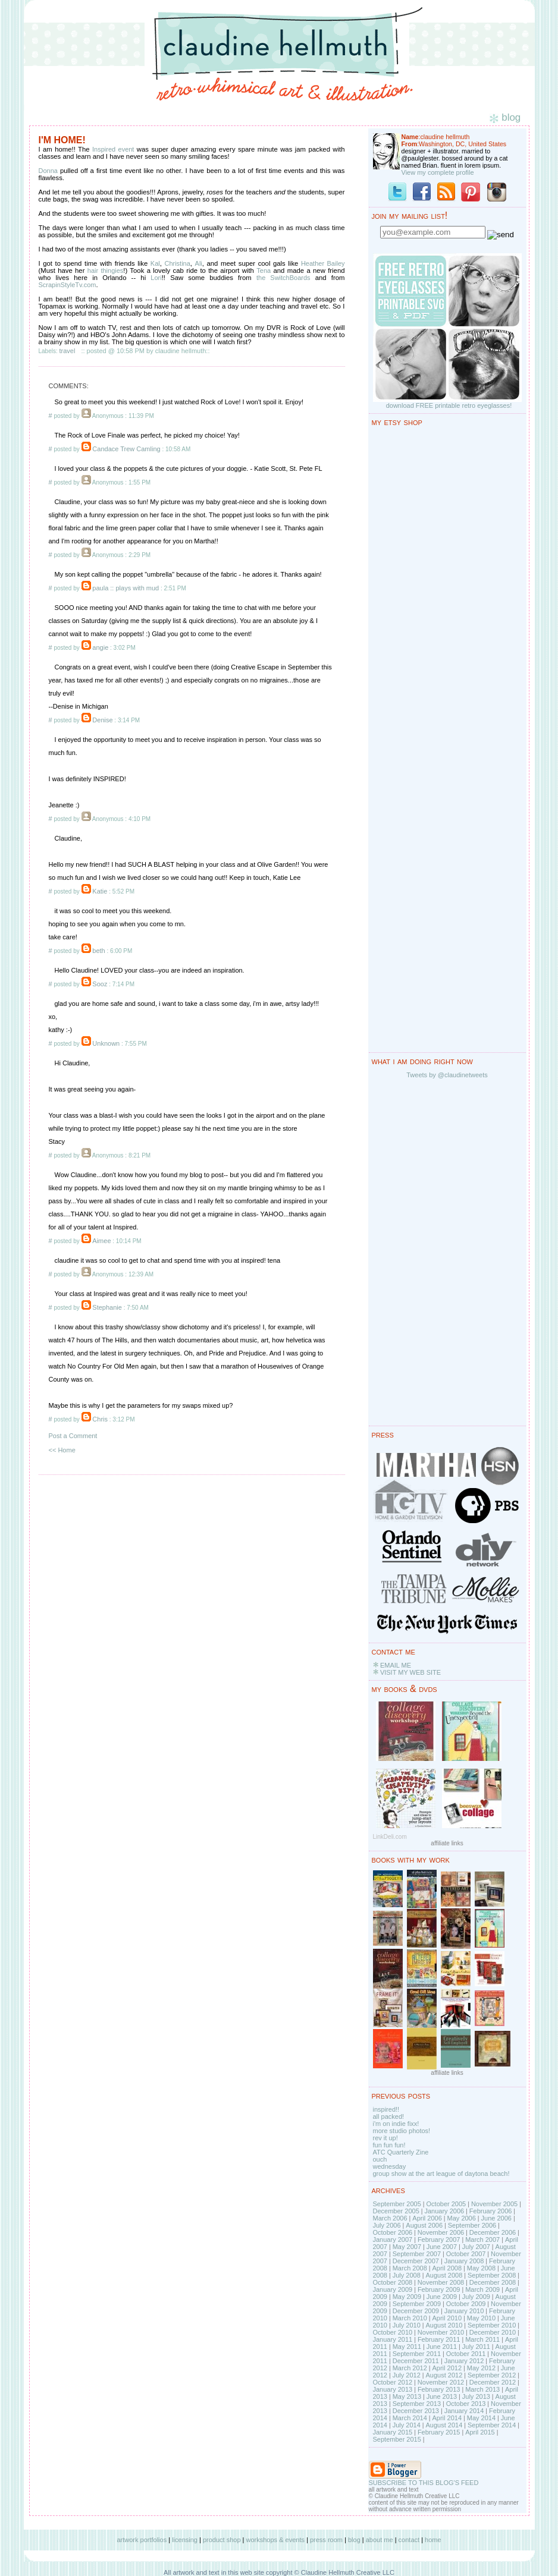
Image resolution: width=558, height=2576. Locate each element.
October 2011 (466, 2353)
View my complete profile (438, 172)
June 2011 (442, 2346)
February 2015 (439, 2432)
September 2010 (492, 2325)
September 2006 (472, 2225)
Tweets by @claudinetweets (447, 1074)
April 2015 (480, 2432)
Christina (177, 263)
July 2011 (476, 2346)
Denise (102, 720)
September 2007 (417, 2253)
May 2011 (407, 2346)
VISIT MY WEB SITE (410, 1672)
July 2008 (407, 2275)
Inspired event (113, 149)
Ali (198, 263)
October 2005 (446, 2203)
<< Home (62, 1450)
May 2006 (461, 2218)
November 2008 (441, 2282)
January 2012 (464, 2360)
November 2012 (441, 2382)
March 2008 (410, 2268)
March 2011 (482, 2339)
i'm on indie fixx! (396, 2123)
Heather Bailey (323, 263)
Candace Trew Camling (126, 448)
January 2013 (393, 2389)
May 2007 (407, 2246)
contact (409, 2539)
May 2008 (481, 2268)
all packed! (389, 2116)
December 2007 (416, 2260)
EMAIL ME (395, 1665)
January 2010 (464, 2310)
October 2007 (466, 2253)
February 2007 (439, 2239)
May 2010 (481, 2318)
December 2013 (416, 2410)
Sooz (99, 983)
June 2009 (442, 2296)
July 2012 (407, 2375)
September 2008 (492, 2275)
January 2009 (393, 2289)
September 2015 (397, 2439)
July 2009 (476, 2296)
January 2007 (393, 2239)
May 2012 (481, 2367)
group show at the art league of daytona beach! (441, 2173)
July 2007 (476, 2246)
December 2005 (396, 2211)
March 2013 (482, 2389)
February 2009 (439, 2289)
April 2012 (447, 2367)
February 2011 (439, 2339)
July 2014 (407, 2425)
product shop (222, 2539)
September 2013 (417, 2403)
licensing (185, 2539)
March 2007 (482, 2239)
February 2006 (490, 2211)
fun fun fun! (389, 2145)
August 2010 (443, 2325)
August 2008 (443, 2275)
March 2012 (410, 2367)
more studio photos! (402, 2130)
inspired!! (386, 2109)
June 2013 (442, 2396)
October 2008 (393, 2282)
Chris (100, 1419)
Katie (99, 891)
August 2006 (424, 2225)
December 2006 (492, 2232)
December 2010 (492, 2332)
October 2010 (393, 2332)
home (433, 2539)
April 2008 (447, 2268)
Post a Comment (73, 1435)
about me (379, 2539)
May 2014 (481, 2417)
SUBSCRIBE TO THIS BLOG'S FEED (424, 2482)
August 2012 (443, 2375)
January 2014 (464, 2410)
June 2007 (442, 2246)
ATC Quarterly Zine (401, 2152)
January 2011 (393, 2339)
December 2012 (492, 2382)
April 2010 (447, 2318)
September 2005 (397, 2203)
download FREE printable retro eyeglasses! (449, 405)
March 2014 (410, 2417)
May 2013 (407, 2396)
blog (354, 2539)
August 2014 (443, 2425)
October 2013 (466, 2403)
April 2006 (427, 2218)
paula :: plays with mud (125, 588)
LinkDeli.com (390, 1836)
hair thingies (105, 270)
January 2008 (464, 2260)
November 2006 (441, 2232)
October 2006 (393, 2232)
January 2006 (444, 2211)
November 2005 (494, 2203)
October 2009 (466, 2303)
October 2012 (393, 2382)
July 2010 (407, 2325)
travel (67, 350)
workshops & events (275, 2539)
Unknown (106, 1043)
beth (98, 950)
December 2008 (492, 2282)
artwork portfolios (142, 2539)
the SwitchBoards (283, 277)
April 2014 (447, 2417)
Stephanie (107, 1307)
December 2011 (416, 2360)
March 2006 (390, 2218)
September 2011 (417, 2353)
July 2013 (476, 2396)
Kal (155, 263)
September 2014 (492, 2425)
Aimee (101, 1240)
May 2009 (407, 2296)
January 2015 (393, 2432)
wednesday (389, 2166)
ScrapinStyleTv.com (67, 284)
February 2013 (439, 2389)
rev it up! (385, 2137)
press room (326, 2539)
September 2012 (492, 2375)
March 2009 (482, 2289)
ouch (380, 2159)
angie (100, 647)
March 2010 (410, 2318)
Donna (48, 170)
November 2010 (441, 2332)
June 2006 (496, 2218)
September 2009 (417, 2303)
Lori (156, 277)
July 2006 (387, 2225)
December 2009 (416, 2310)
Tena (263, 270)
